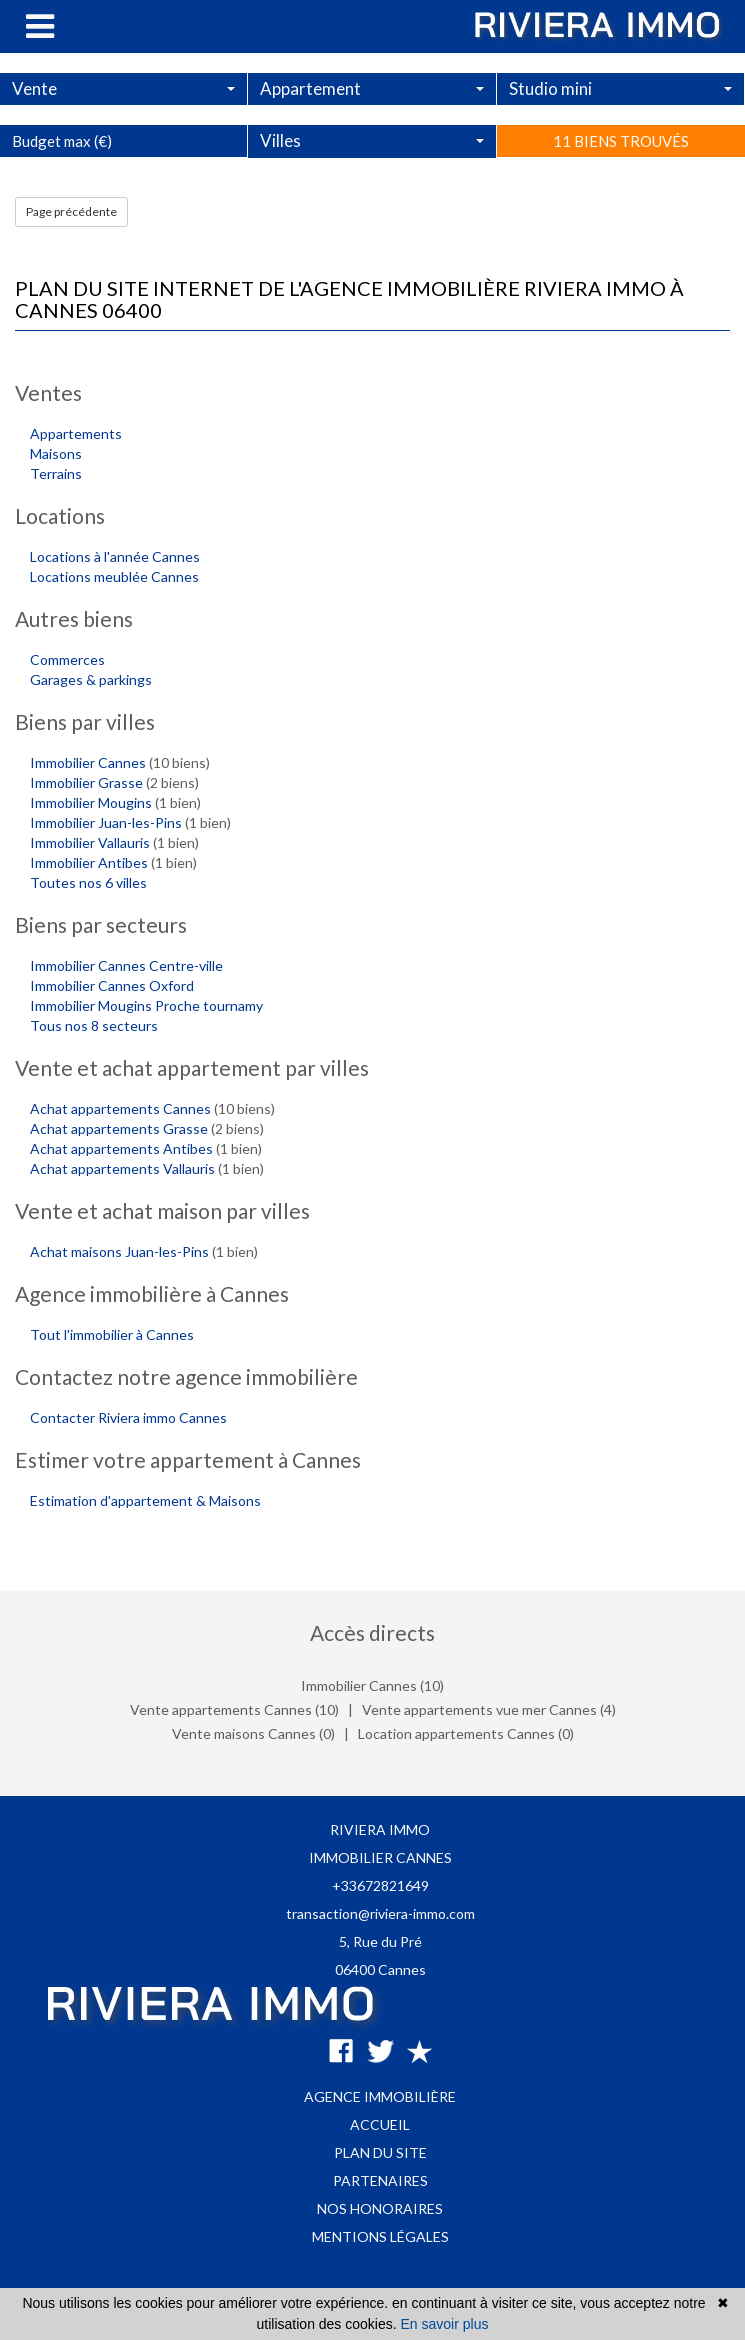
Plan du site (380, 2152)
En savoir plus (445, 2324)
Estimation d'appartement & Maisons (145, 1500)
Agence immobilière (380, 2096)
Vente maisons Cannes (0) (253, 1733)
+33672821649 (380, 1885)
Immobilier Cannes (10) (372, 1685)
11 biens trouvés (621, 187)
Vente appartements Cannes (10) (234, 1709)
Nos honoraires (380, 2208)
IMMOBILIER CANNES (380, 1857)
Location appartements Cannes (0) (466, 1733)
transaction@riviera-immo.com (380, 1913)
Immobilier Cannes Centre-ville (126, 965)
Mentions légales (380, 2236)
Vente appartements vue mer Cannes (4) (489, 1709)
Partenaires (380, 2180)
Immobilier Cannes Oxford (112, 985)
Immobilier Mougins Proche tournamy (146, 1005)
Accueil (380, 2124)
